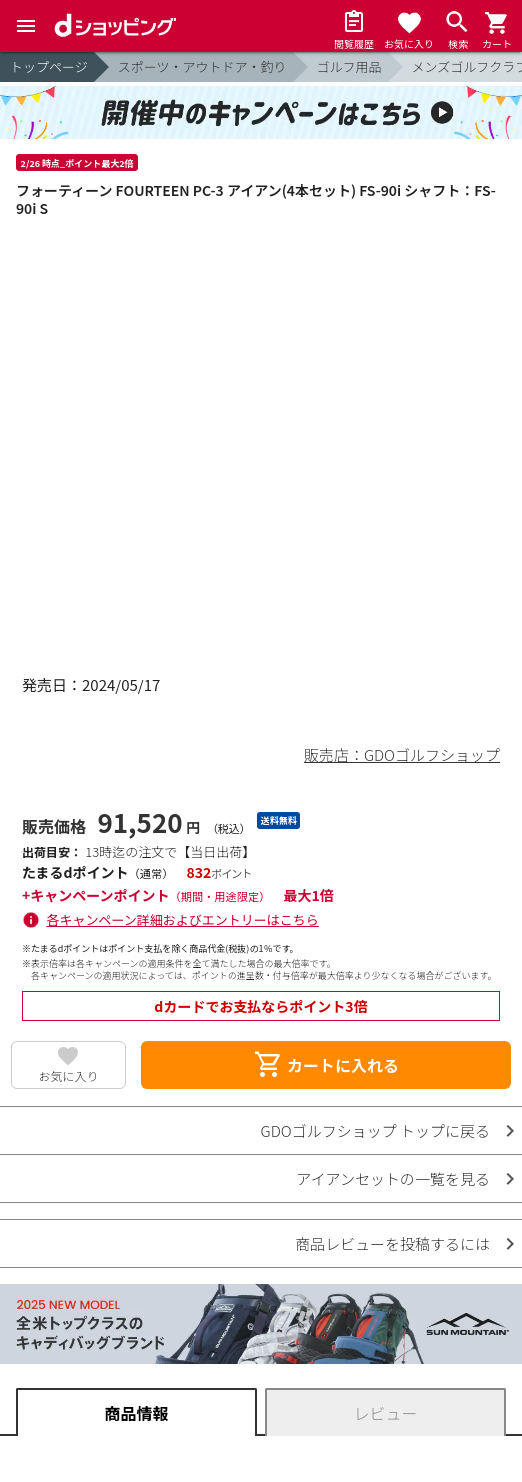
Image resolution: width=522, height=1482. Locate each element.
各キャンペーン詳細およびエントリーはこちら (183, 919)
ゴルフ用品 (349, 66)
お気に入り (68, 1075)
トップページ (49, 66)
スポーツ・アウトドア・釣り (202, 66)
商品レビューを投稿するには (392, 1243)
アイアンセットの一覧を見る (393, 1178)
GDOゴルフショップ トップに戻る (375, 1130)
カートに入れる (326, 1065)
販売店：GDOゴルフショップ (402, 754)
